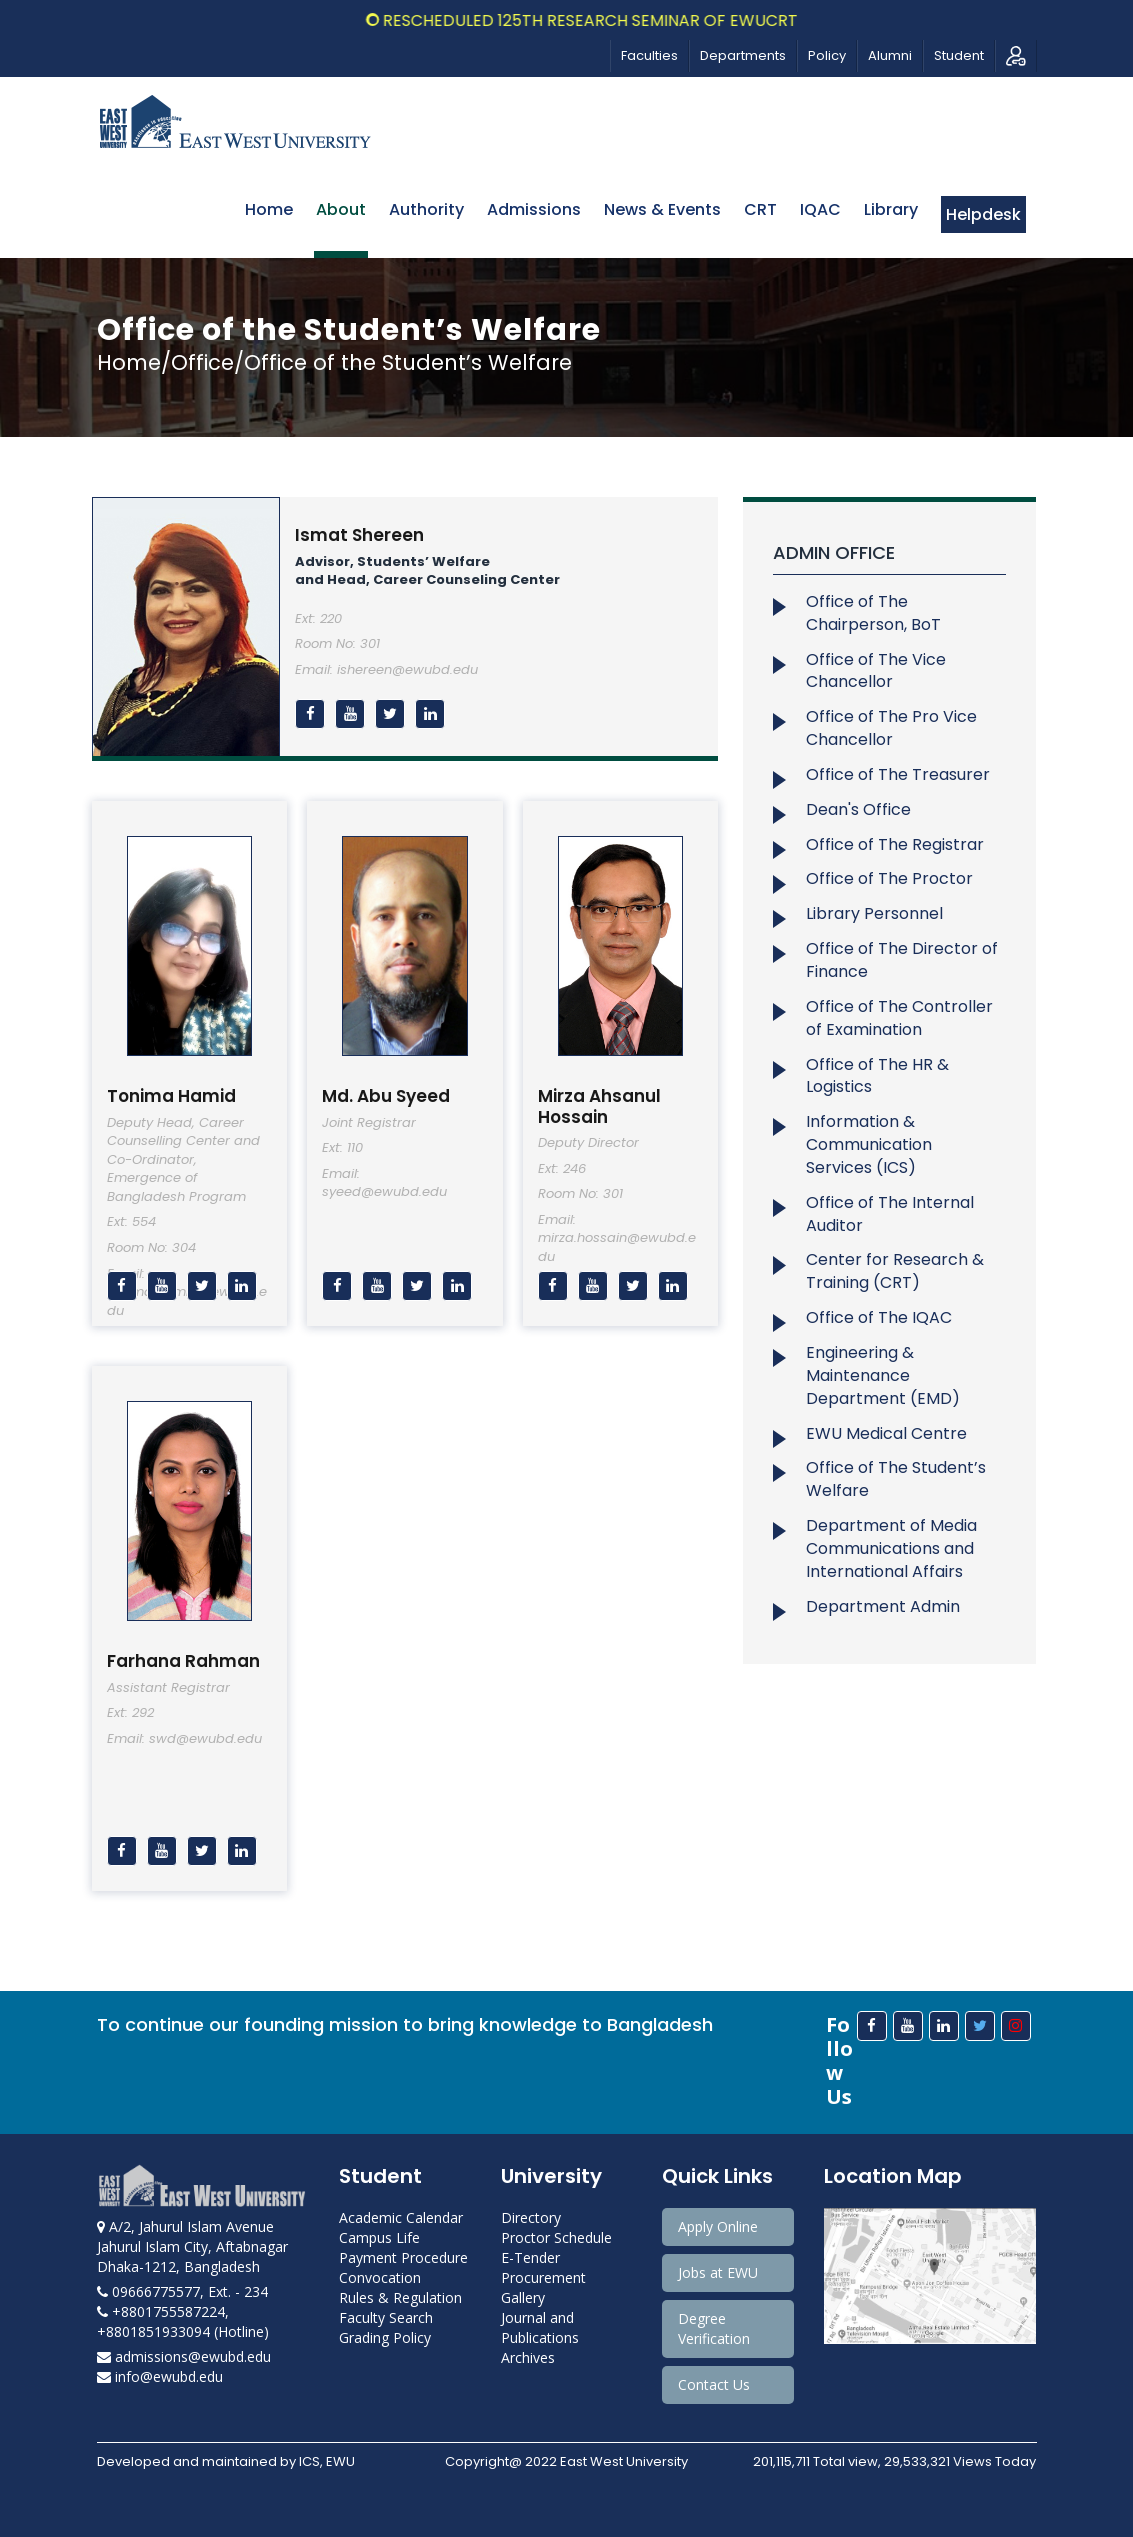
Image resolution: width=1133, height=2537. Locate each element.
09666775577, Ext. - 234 (182, 2291)
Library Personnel (874, 913)
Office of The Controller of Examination (899, 1018)
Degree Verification (714, 2328)
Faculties (649, 55)
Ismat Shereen (359, 535)
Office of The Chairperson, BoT (873, 613)
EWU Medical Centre (886, 1433)
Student (959, 55)
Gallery (523, 2297)
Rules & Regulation (400, 2297)
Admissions (534, 209)
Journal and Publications (540, 2327)
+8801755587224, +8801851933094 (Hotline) (183, 2321)
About (341, 209)
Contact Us (714, 2384)
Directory (531, 2217)
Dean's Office (858, 809)
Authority (426, 209)
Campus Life (379, 2237)
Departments (743, 55)
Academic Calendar (401, 2217)
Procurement (543, 2277)
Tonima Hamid (171, 1096)
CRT (760, 209)
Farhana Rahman (183, 1661)
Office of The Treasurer (898, 774)
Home (269, 209)
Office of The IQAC (879, 1317)
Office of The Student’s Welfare (896, 1479)
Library (891, 209)
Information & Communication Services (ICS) (869, 1144)
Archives (528, 2357)
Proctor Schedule (556, 2237)
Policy (827, 55)
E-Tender (530, 2257)
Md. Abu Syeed (386, 1096)
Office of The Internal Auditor (890, 1214)
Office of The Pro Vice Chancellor (891, 728)
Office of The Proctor (889, 878)
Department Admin (883, 1606)
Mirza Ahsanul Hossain (599, 1106)
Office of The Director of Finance (902, 960)
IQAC (820, 209)
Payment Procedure (403, 2257)
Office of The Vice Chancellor (876, 671)
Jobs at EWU (718, 2272)
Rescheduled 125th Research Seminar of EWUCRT (609, 20)
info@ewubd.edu (160, 2376)
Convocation (380, 2277)
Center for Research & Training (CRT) (895, 1271)
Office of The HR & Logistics (877, 1076)
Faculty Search (386, 2317)
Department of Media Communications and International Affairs (891, 1548)
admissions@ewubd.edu (184, 2356)
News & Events (662, 209)
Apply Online (718, 2226)
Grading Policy (385, 2337)
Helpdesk (983, 214)
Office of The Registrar (895, 844)
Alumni (890, 55)
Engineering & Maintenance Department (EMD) (883, 1375)
